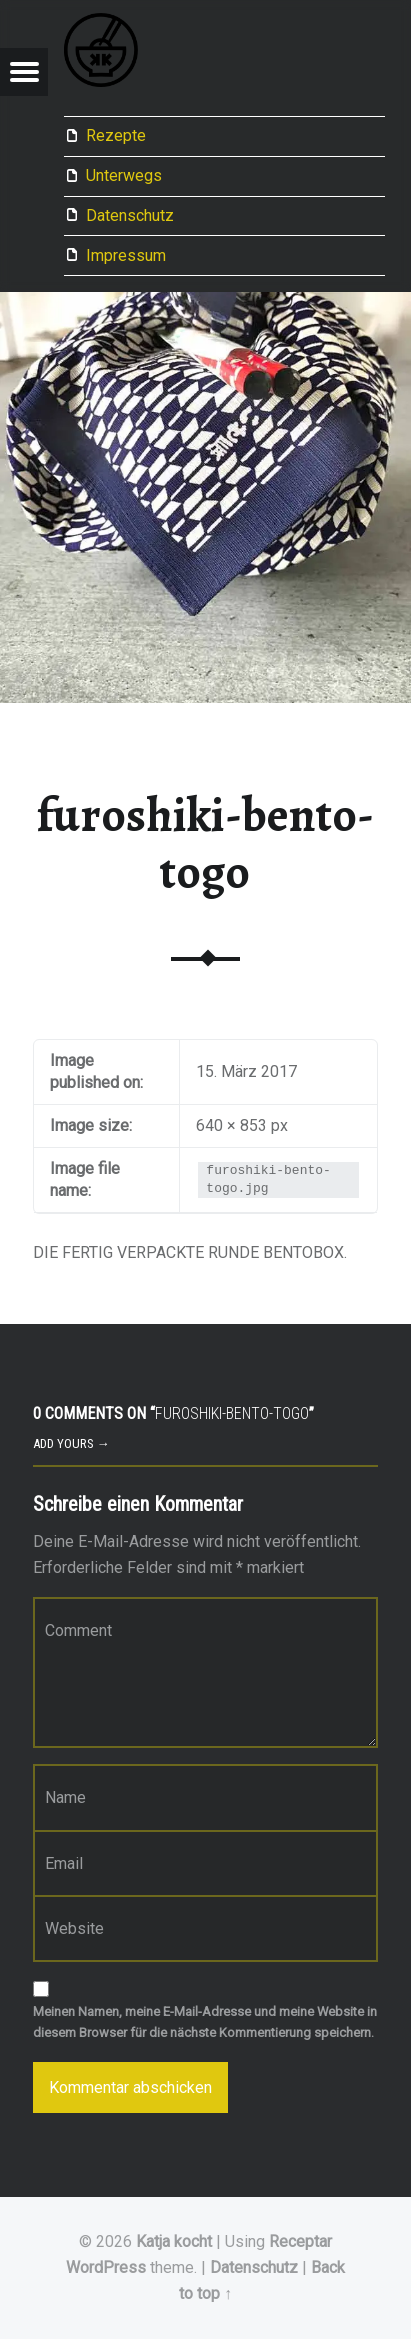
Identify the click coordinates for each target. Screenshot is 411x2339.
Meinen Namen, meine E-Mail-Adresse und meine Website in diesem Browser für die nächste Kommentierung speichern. (205, 2022)
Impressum (126, 255)
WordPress (106, 2267)
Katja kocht (174, 2241)
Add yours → (71, 1443)
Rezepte (116, 135)
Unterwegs (124, 175)
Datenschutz (130, 215)
